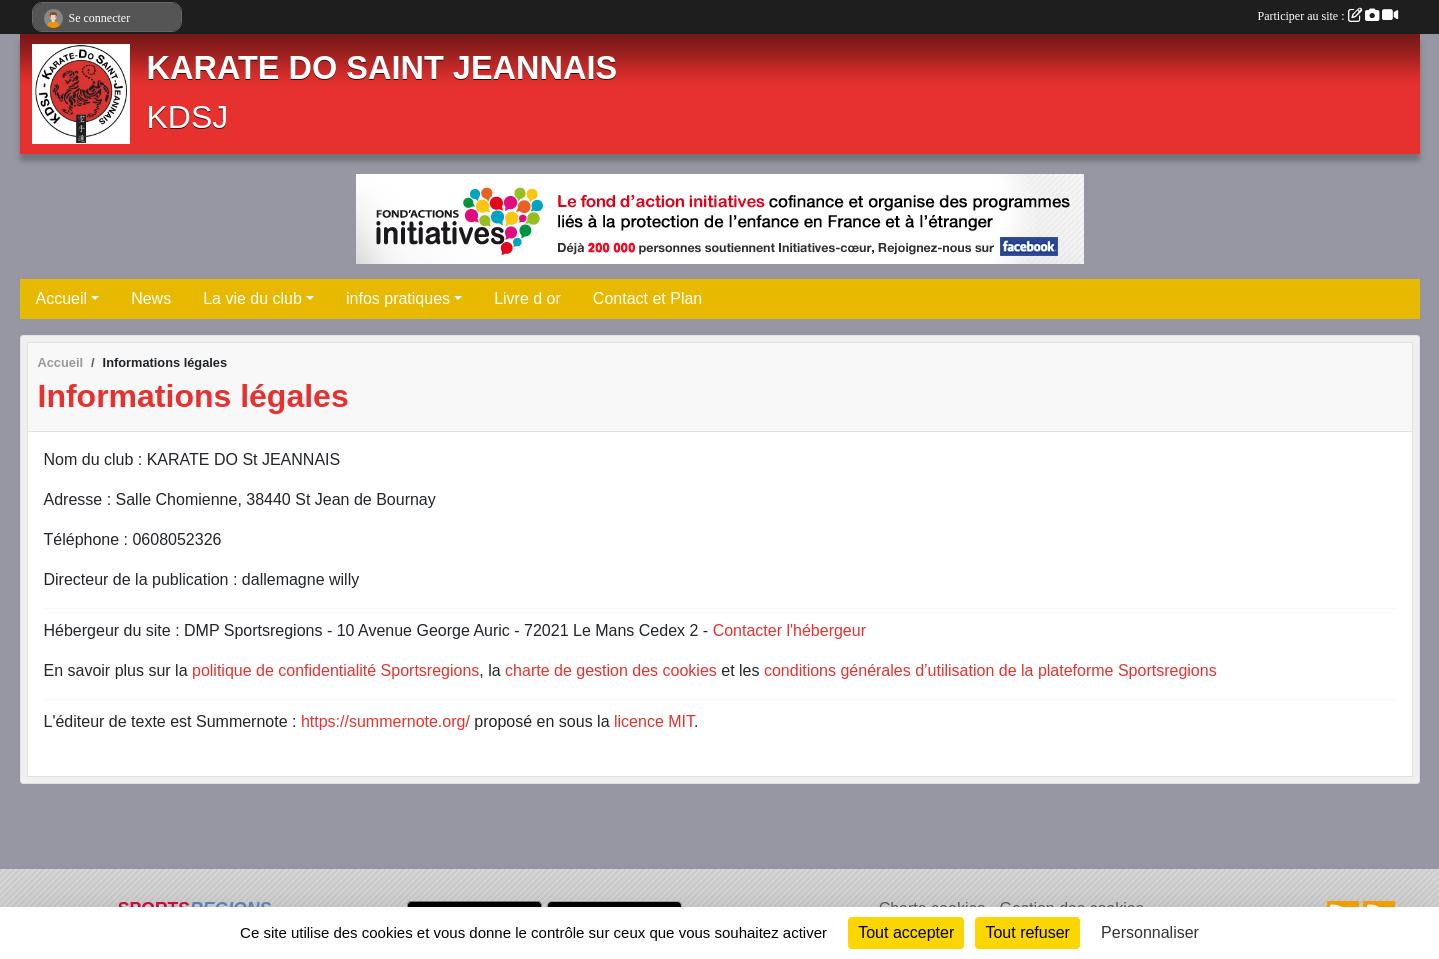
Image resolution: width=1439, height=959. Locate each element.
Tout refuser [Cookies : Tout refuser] (1027, 932)
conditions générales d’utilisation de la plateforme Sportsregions (990, 670)
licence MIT (654, 721)
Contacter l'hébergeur (789, 630)
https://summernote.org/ (385, 721)
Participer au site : (1328, 16)
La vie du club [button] (252, 298)
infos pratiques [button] (398, 298)
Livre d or (527, 298)
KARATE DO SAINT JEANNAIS (382, 68)
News (151, 298)
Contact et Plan (647, 298)
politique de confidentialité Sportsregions (335, 670)
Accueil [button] (62, 298)
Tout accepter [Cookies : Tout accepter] (906, 932)
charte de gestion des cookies (611, 670)
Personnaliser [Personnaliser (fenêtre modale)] (1150, 932)
